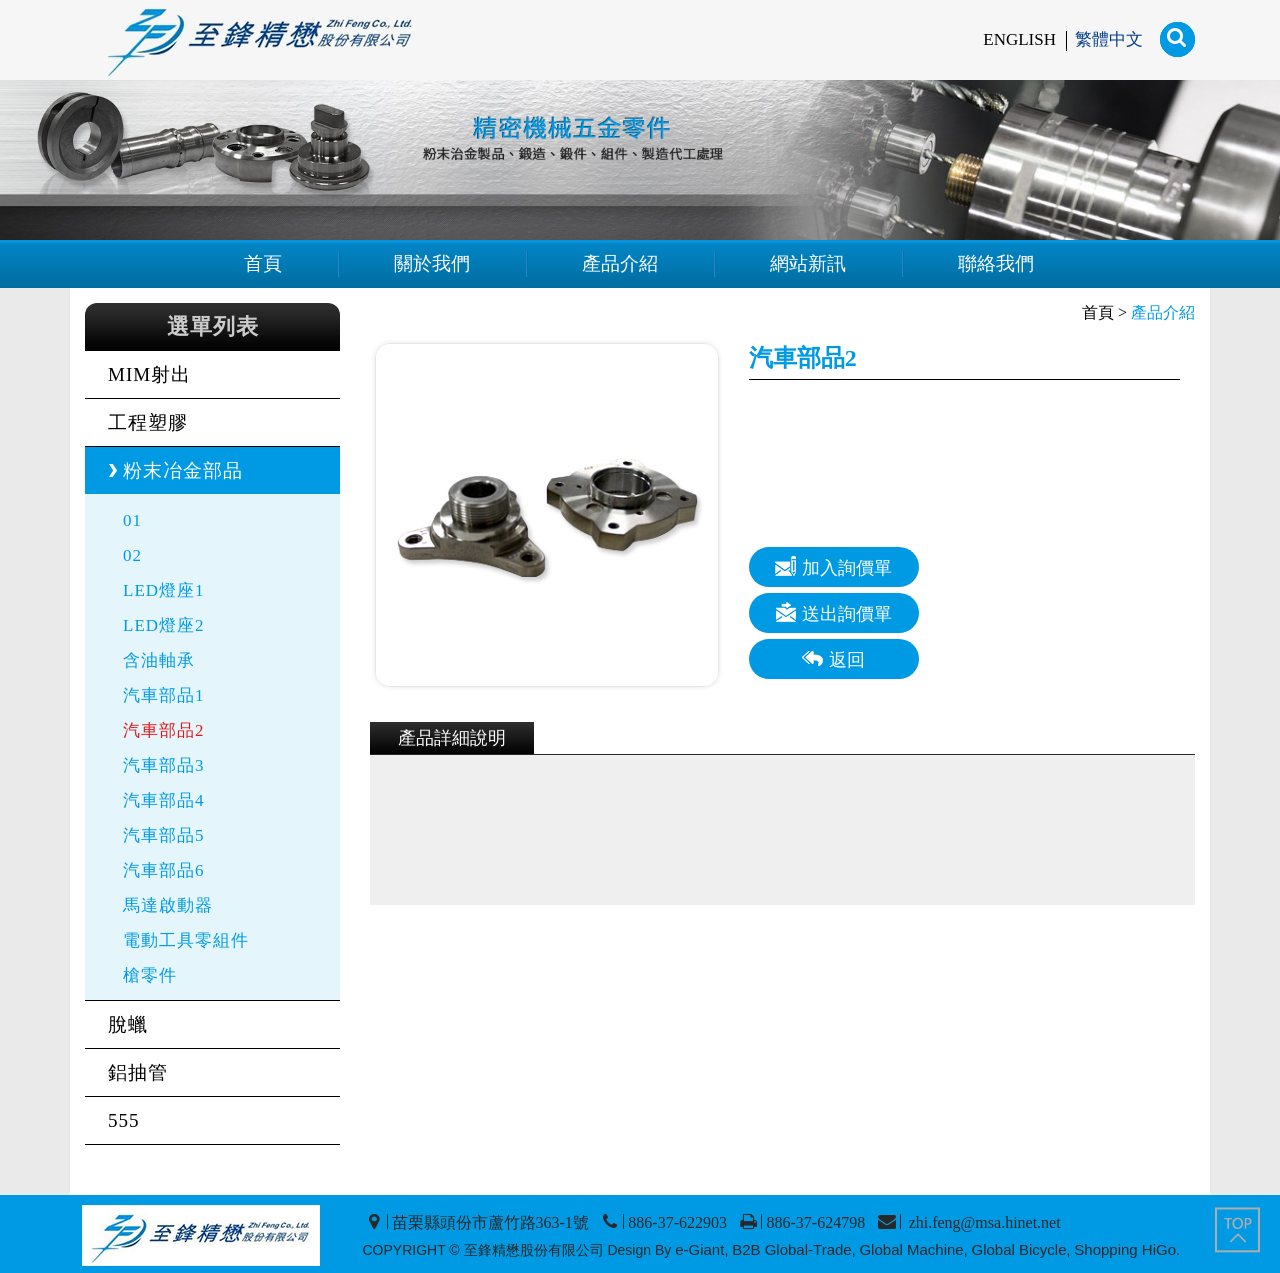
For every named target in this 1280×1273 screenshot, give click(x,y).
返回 (833, 658)
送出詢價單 (833, 612)
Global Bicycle (1018, 1249)
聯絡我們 (996, 263)
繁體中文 (1109, 39)
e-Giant (699, 1249)
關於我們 (432, 263)
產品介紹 (620, 263)
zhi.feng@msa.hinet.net (983, 1222)
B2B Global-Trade (792, 1249)
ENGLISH (1019, 39)
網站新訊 (808, 263)
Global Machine (911, 1249)
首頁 (263, 263)
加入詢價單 (833, 566)
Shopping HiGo (1125, 1249)
